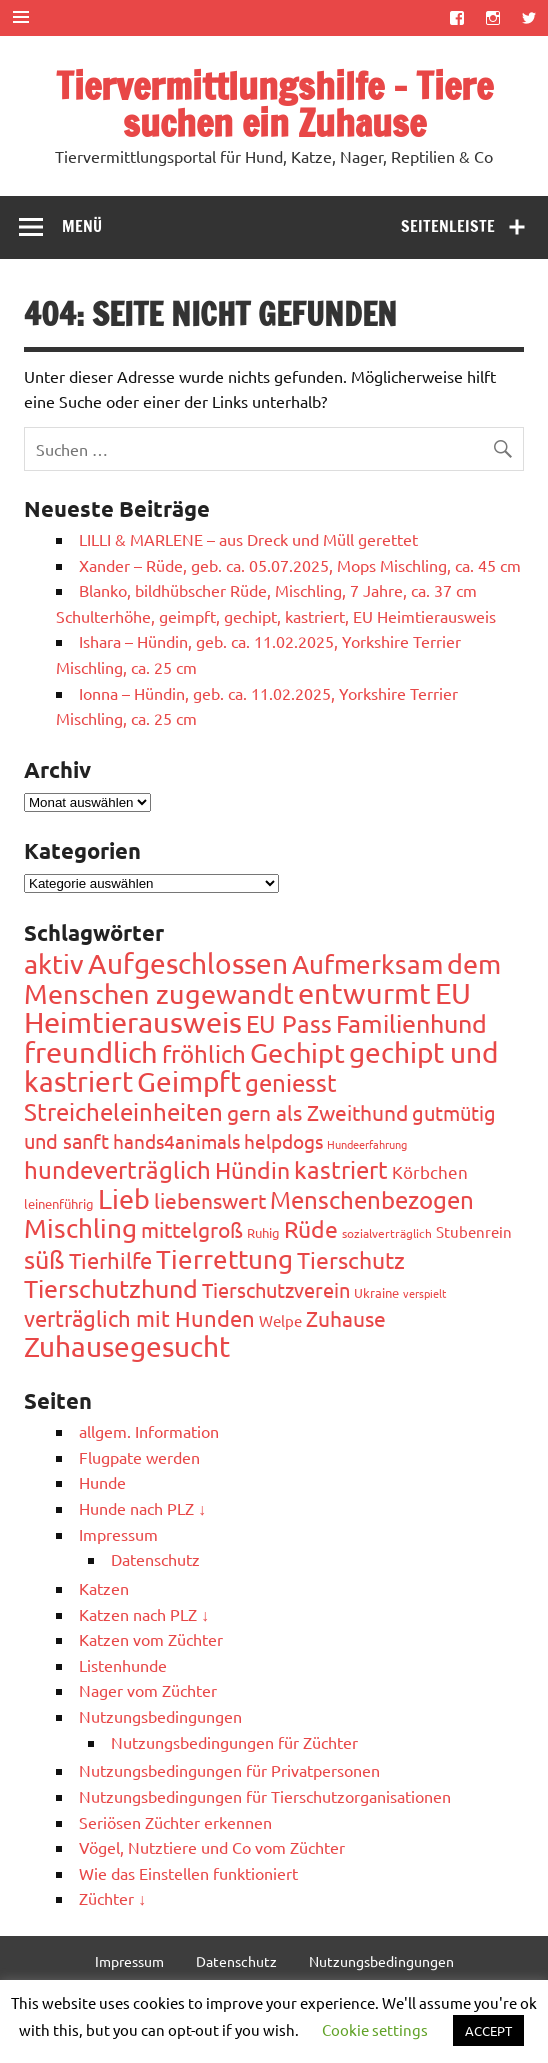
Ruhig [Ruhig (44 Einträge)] (263, 1232)
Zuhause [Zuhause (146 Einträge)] (346, 1318)
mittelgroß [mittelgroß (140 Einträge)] (192, 1229)
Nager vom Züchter (148, 1690)
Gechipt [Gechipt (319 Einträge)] (297, 1052)
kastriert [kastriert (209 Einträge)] (341, 1169)
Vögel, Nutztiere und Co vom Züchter (212, 1847)
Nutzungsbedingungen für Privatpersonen (229, 1770)
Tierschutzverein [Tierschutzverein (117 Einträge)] (276, 1289)
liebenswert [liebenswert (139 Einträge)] (210, 1200)
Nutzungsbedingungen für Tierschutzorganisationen (265, 1796)
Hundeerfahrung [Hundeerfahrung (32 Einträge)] (367, 1144)
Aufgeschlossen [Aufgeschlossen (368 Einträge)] (188, 963)
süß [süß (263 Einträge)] (44, 1259)
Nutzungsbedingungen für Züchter (234, 1742)
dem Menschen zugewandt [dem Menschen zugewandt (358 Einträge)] (262, 978)
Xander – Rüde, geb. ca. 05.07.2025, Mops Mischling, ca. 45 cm (300, 565)
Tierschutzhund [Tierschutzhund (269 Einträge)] (111, 1288)
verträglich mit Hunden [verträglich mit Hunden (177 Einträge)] (139, 1318)
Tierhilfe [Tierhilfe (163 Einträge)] (110, 1260)
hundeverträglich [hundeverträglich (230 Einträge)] (117, 1169)
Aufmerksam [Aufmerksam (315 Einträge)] (367, 964)
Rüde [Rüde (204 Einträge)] (311, 1228)
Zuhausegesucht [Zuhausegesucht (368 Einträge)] (127, 1346)
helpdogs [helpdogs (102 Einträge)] (283, 1141)
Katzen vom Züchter (151, 1639)
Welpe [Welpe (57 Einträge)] (280, 1320)
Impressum (118, 1534)
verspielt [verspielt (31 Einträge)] (424, 1293)
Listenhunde (123, 1665)
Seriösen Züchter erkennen (175, 1822)
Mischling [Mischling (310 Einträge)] (80, 1228)
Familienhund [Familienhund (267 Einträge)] (411, 1023)
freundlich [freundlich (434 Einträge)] (91, 1052)
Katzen (104, 1588)
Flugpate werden (139, 1457)
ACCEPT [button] (488, 2030)
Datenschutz (155, 1559)
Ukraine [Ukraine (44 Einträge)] (376, 1292)
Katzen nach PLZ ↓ (144, 1614)
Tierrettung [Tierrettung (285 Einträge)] (224, 1259)
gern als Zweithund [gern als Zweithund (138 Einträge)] (317, 1112)
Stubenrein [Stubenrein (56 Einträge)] (474, 1231)
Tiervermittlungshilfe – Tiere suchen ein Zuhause (274, 104)
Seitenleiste (448, 226)
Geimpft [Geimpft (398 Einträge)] (189, 1081)
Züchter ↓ (112, 1898)
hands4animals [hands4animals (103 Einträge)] (176, 1141)
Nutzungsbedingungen (160, 1716)
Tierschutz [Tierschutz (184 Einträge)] (351, 1259)
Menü (82, 226)
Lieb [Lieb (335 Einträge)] (124, 1198)
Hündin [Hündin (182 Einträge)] (252, 1169)
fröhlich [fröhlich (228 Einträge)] (204, 1053)
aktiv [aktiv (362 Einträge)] (54, 963)
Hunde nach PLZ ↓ (142, 1508)
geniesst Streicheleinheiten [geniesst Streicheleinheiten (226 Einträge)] (180, 1097)
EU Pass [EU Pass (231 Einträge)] (289, 1023)
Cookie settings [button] (375, 2029)
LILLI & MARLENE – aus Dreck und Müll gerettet (248, 539)
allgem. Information (149, 1431)
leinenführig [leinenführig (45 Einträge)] (59, 1203)
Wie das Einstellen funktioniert (188, 1873)
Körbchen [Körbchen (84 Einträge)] (430, 1171)
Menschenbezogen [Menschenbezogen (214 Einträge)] (372, 1199)
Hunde (102, 1482)
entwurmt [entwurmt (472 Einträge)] (364, 993)
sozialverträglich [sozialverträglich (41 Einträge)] (387, 1233)
